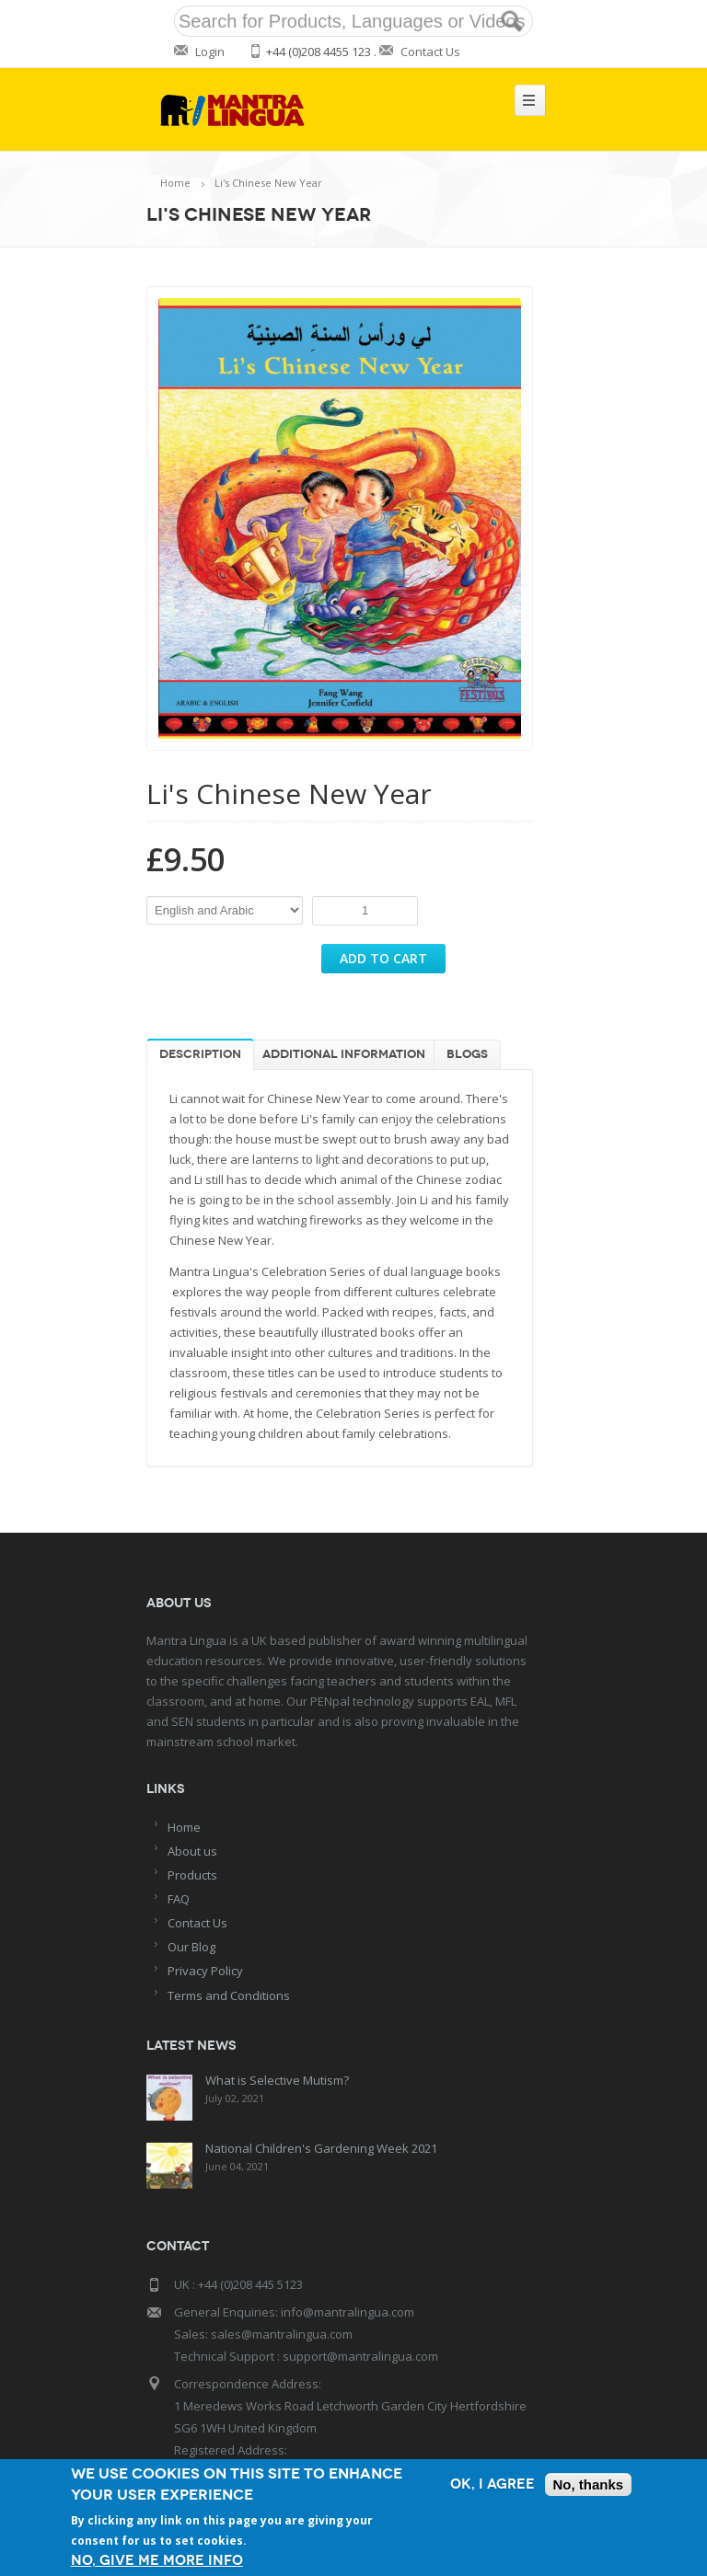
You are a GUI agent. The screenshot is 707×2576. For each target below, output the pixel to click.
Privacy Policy (205, 1970)
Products (192, 1875)
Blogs (467, 1054)
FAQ (179, 1899)
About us (192, 1851)
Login (210, 51)
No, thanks (588, 2484)
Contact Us (430, 51)
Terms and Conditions (229, 1995)
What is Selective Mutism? (277, 2080)
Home (175, 183)
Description (200, 1054)
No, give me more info (157, 2561)
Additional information (343, 1054)
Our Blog (191, 1946)
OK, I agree (492, 2484)
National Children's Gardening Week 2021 (321, 2148)
